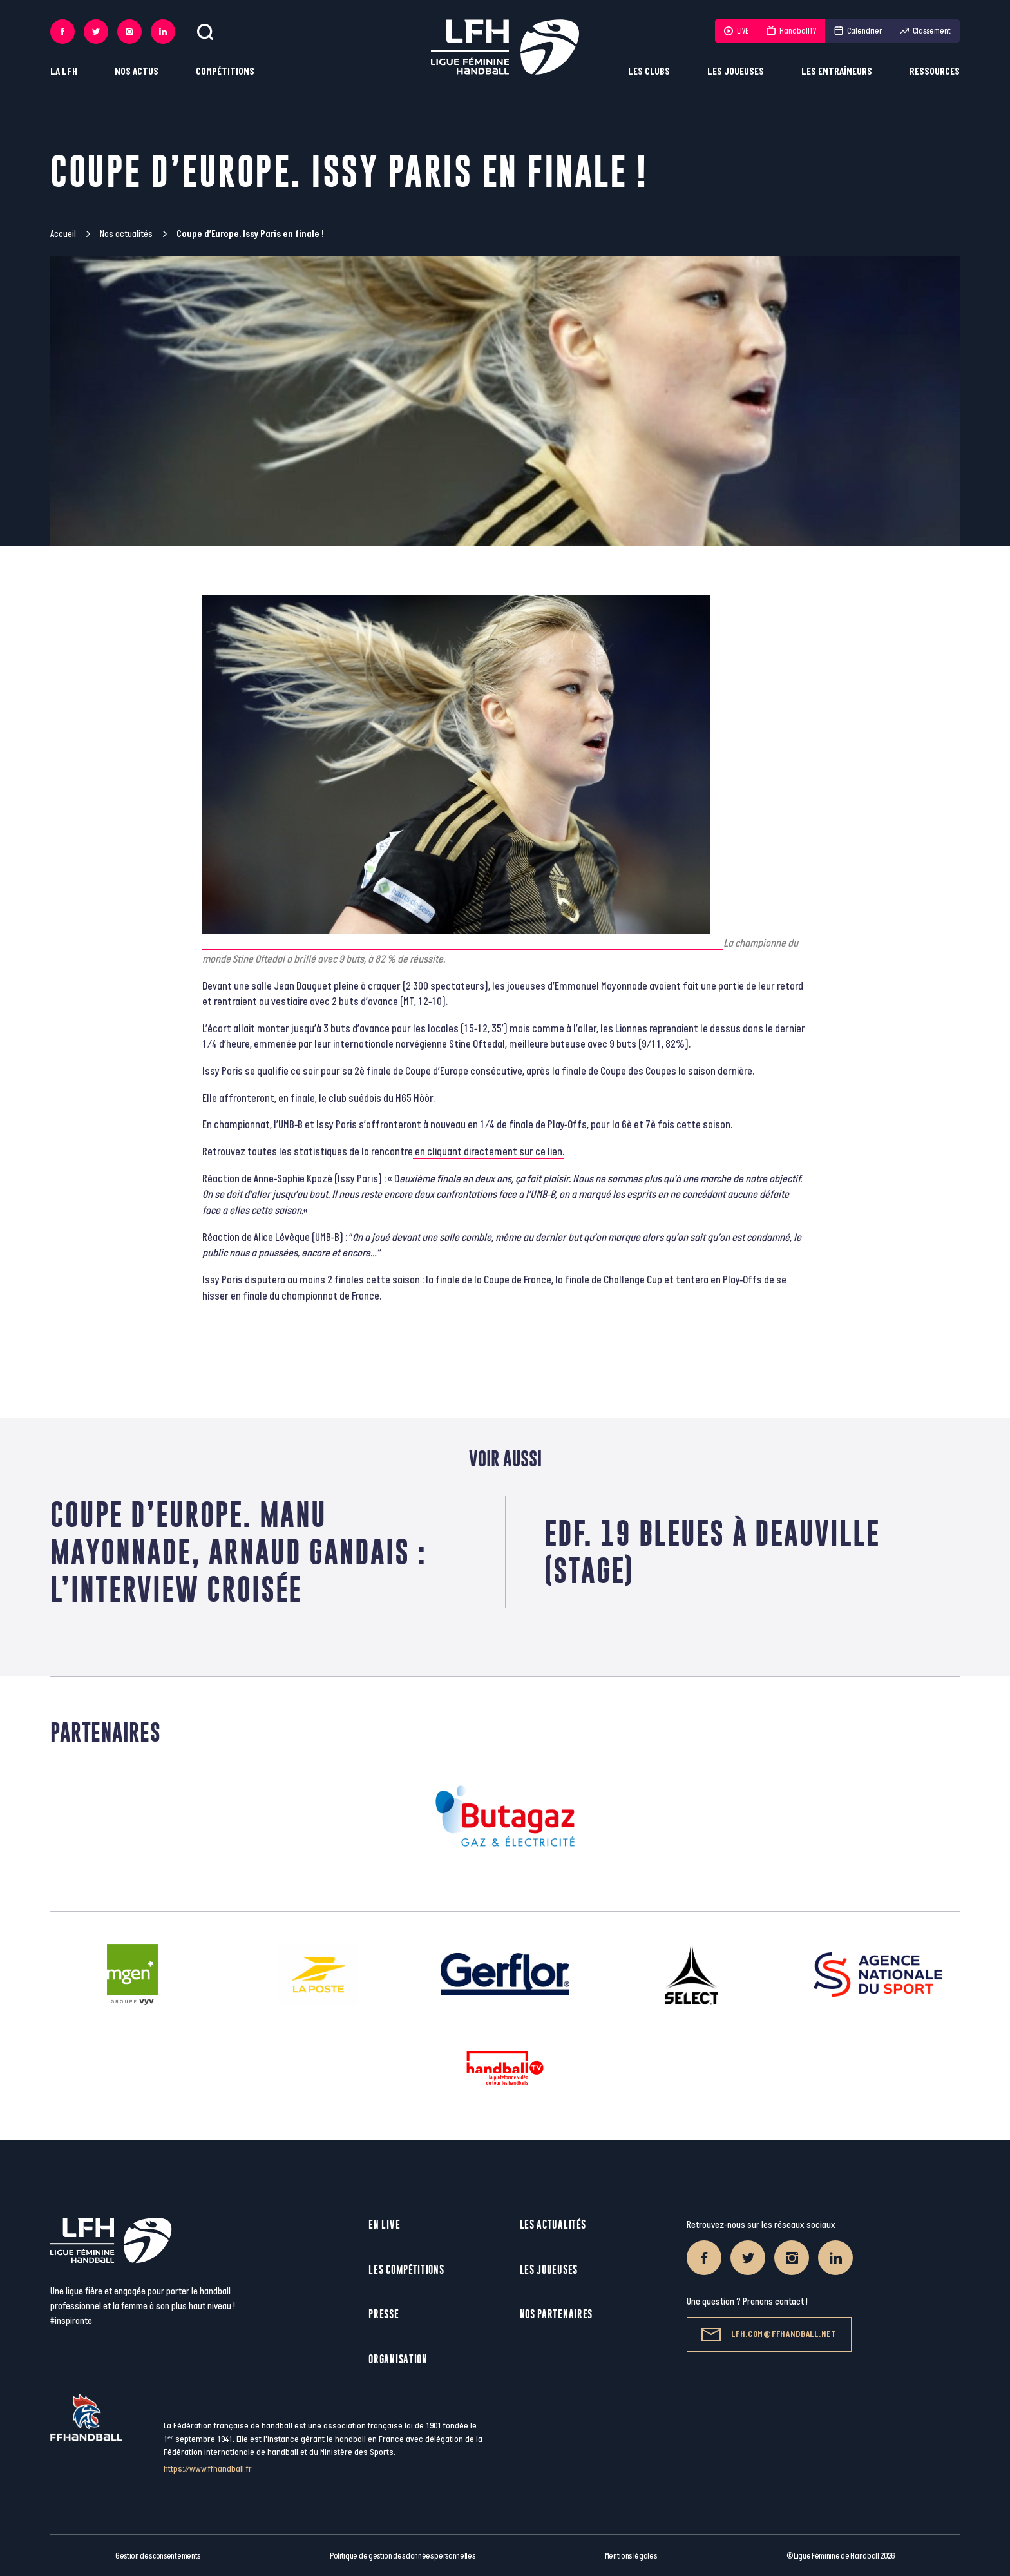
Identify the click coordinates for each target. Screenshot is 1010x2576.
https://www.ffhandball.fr (208, 2468)
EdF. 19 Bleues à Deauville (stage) (712, 1552)
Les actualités (553, 2224)
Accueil (63, 234)
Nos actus (136, 72)
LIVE (736, 31)
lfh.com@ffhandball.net (768, 2334)
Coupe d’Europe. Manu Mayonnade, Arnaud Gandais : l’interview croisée (238, 1551)
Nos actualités (126, 234)
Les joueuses (735, 72)
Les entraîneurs (836, 72)
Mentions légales (631, 2556)
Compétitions (225, 72)
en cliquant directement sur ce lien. (488, 1152)
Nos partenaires (556, 2314)
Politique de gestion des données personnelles (402, 2556)
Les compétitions (406, 2270)
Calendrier (858, 31)
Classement (925, 31)
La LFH (63, 72)
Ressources (935, 72)
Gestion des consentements (157, 2556)
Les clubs (649, 72)
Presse (383, 2314)
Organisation (397, 2359)
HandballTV (791, 31)
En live (384, 2224)
